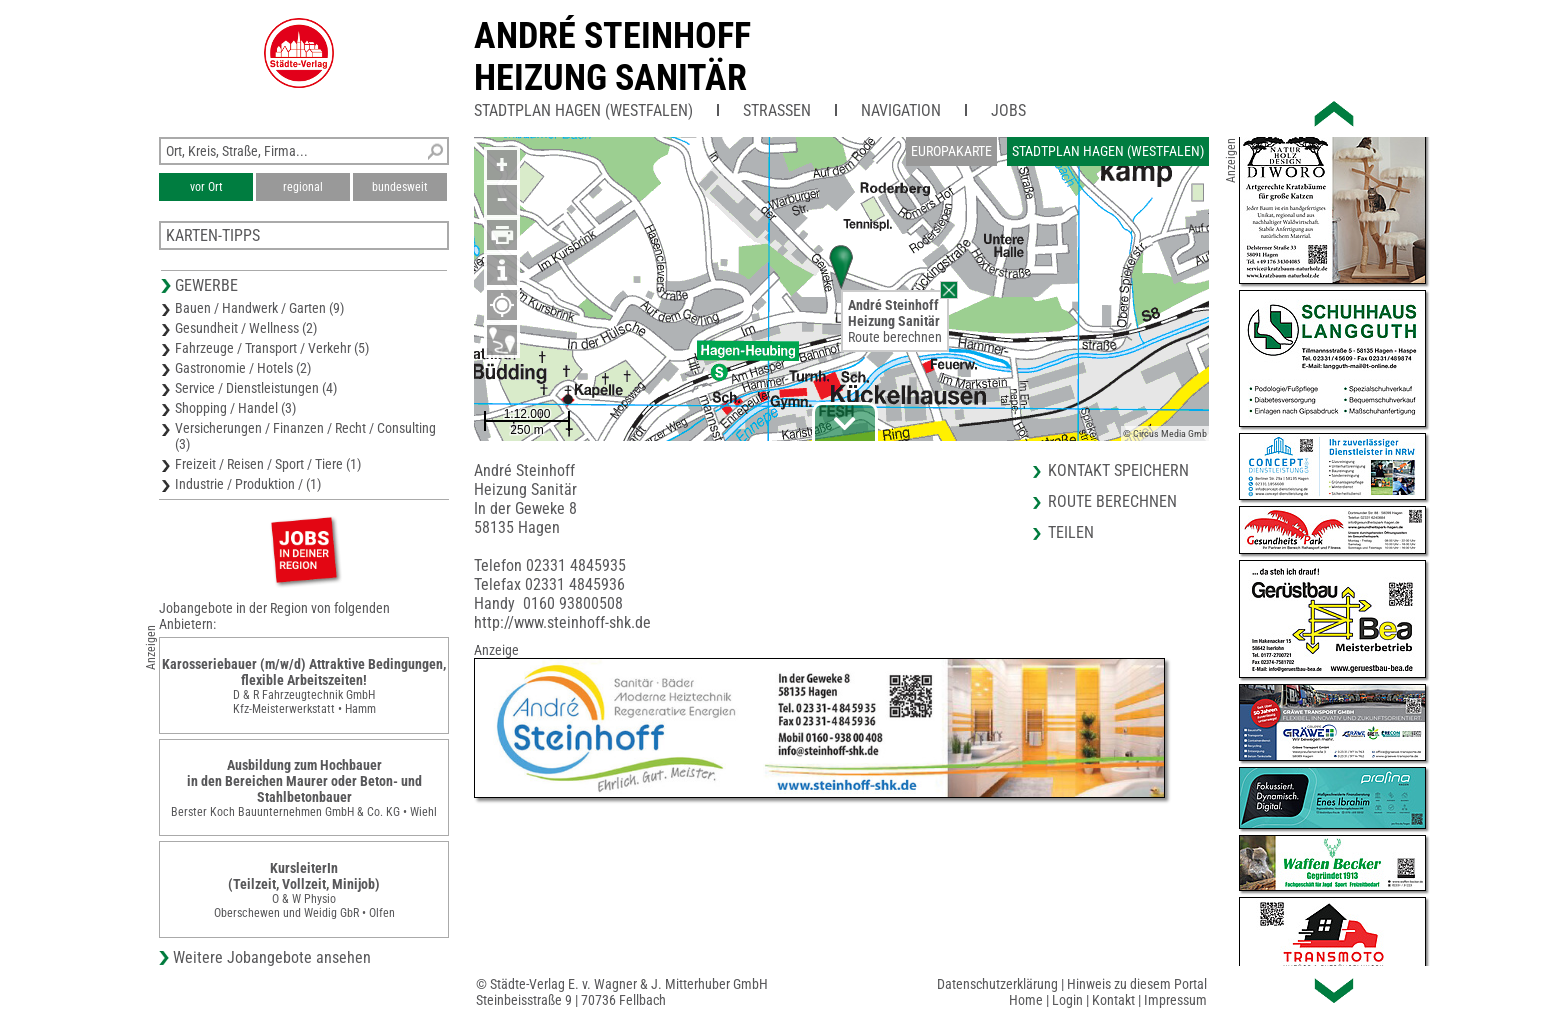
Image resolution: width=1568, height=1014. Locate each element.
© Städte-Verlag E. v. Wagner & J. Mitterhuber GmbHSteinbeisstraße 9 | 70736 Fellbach (622, 992)
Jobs (1008, 110)
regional (303, 187)
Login (1067, 1000)
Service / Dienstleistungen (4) (256, 388)
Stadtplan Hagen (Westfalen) (583, 110)
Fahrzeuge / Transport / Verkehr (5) (272, 348)
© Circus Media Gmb (1165, 433)
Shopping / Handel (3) (235, 408)
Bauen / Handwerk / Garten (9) (259, 308)
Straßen (777, 110)
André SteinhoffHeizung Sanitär (612, 57)
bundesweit (400, 187)
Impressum (1175, 1000)
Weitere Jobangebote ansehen (272, 957)
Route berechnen (895, 337)
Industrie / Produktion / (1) (248, 484)
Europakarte (951, 151)
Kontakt (1113, 1000)
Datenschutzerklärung (997, 984)
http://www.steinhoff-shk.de (562, 622)
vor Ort (206, 187)
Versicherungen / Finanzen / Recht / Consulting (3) (305, 436)
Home (1026, 1000)
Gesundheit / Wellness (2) (246, 328)
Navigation (901, 110)
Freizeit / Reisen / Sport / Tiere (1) (268, 464)
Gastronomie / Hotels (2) (243, 368)
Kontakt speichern (1118, 470)
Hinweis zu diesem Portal (1137, 984)
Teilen (1071, 532)
